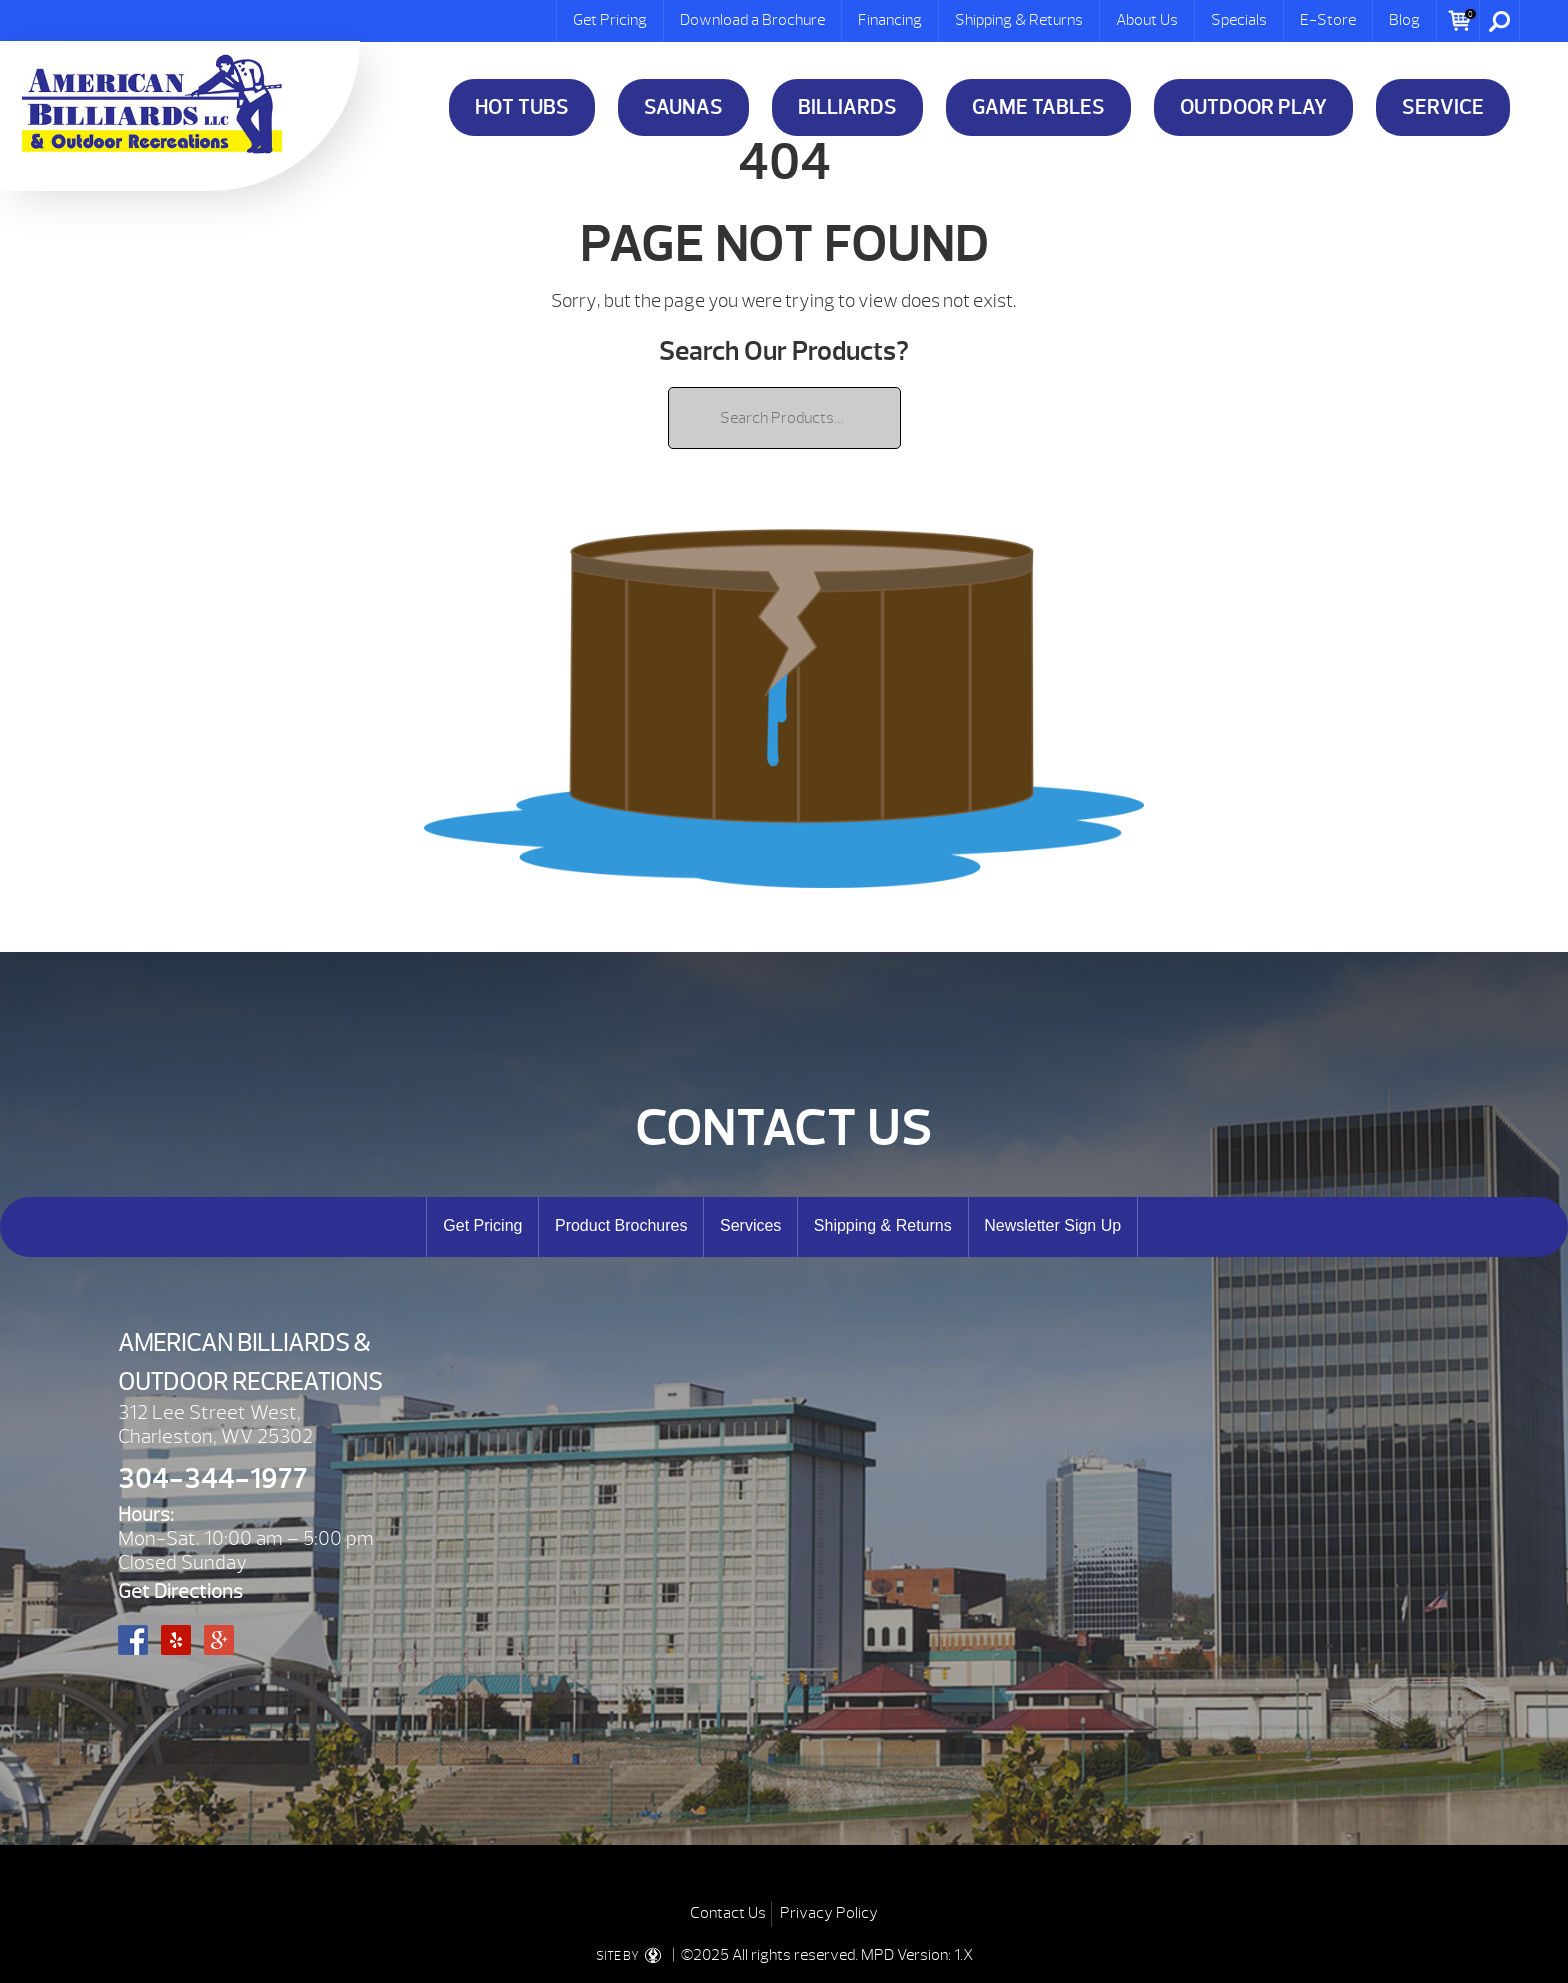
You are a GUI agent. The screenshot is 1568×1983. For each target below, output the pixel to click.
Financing (890, 20)
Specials (1239, 20)
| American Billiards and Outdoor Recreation (152, 104)
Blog (1404, 20)
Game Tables (1038, 107)
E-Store (1328, 20)
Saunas (683, 107)
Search (1500, 21)
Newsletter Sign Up (1052, 1225)
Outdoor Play (1253, 107)
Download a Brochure (752, 20)
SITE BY (632, 1956)
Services (750, 1225)
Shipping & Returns (1019, 20)
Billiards (847, 107)
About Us (1147, 20)
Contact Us (728, 1913)
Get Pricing (610, 20)
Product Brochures (621, 1225)
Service (1443, 107)
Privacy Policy (829, 1913)
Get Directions (180, 1591)
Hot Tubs (522, 107)
